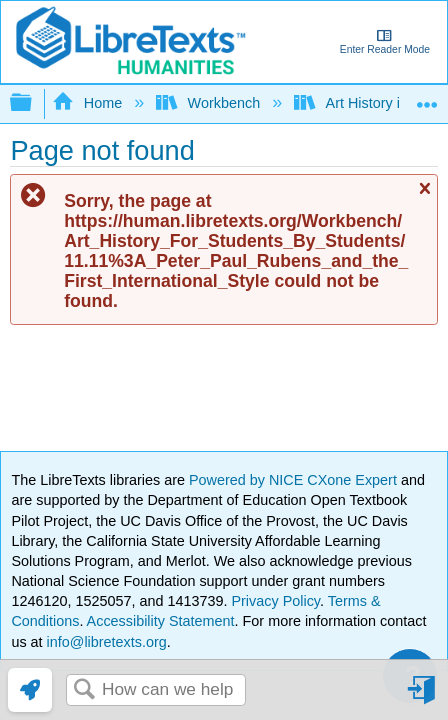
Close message (424, 197)
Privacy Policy (275, 601)
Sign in (423, 697)
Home (89, 103)
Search (84, 690)
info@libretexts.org (105, 642)
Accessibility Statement (161, 621)
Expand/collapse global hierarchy (34, 103)
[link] (30, 690)
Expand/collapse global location (427, 97)
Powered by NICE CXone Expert (295, 480)
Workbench (210, 103)
